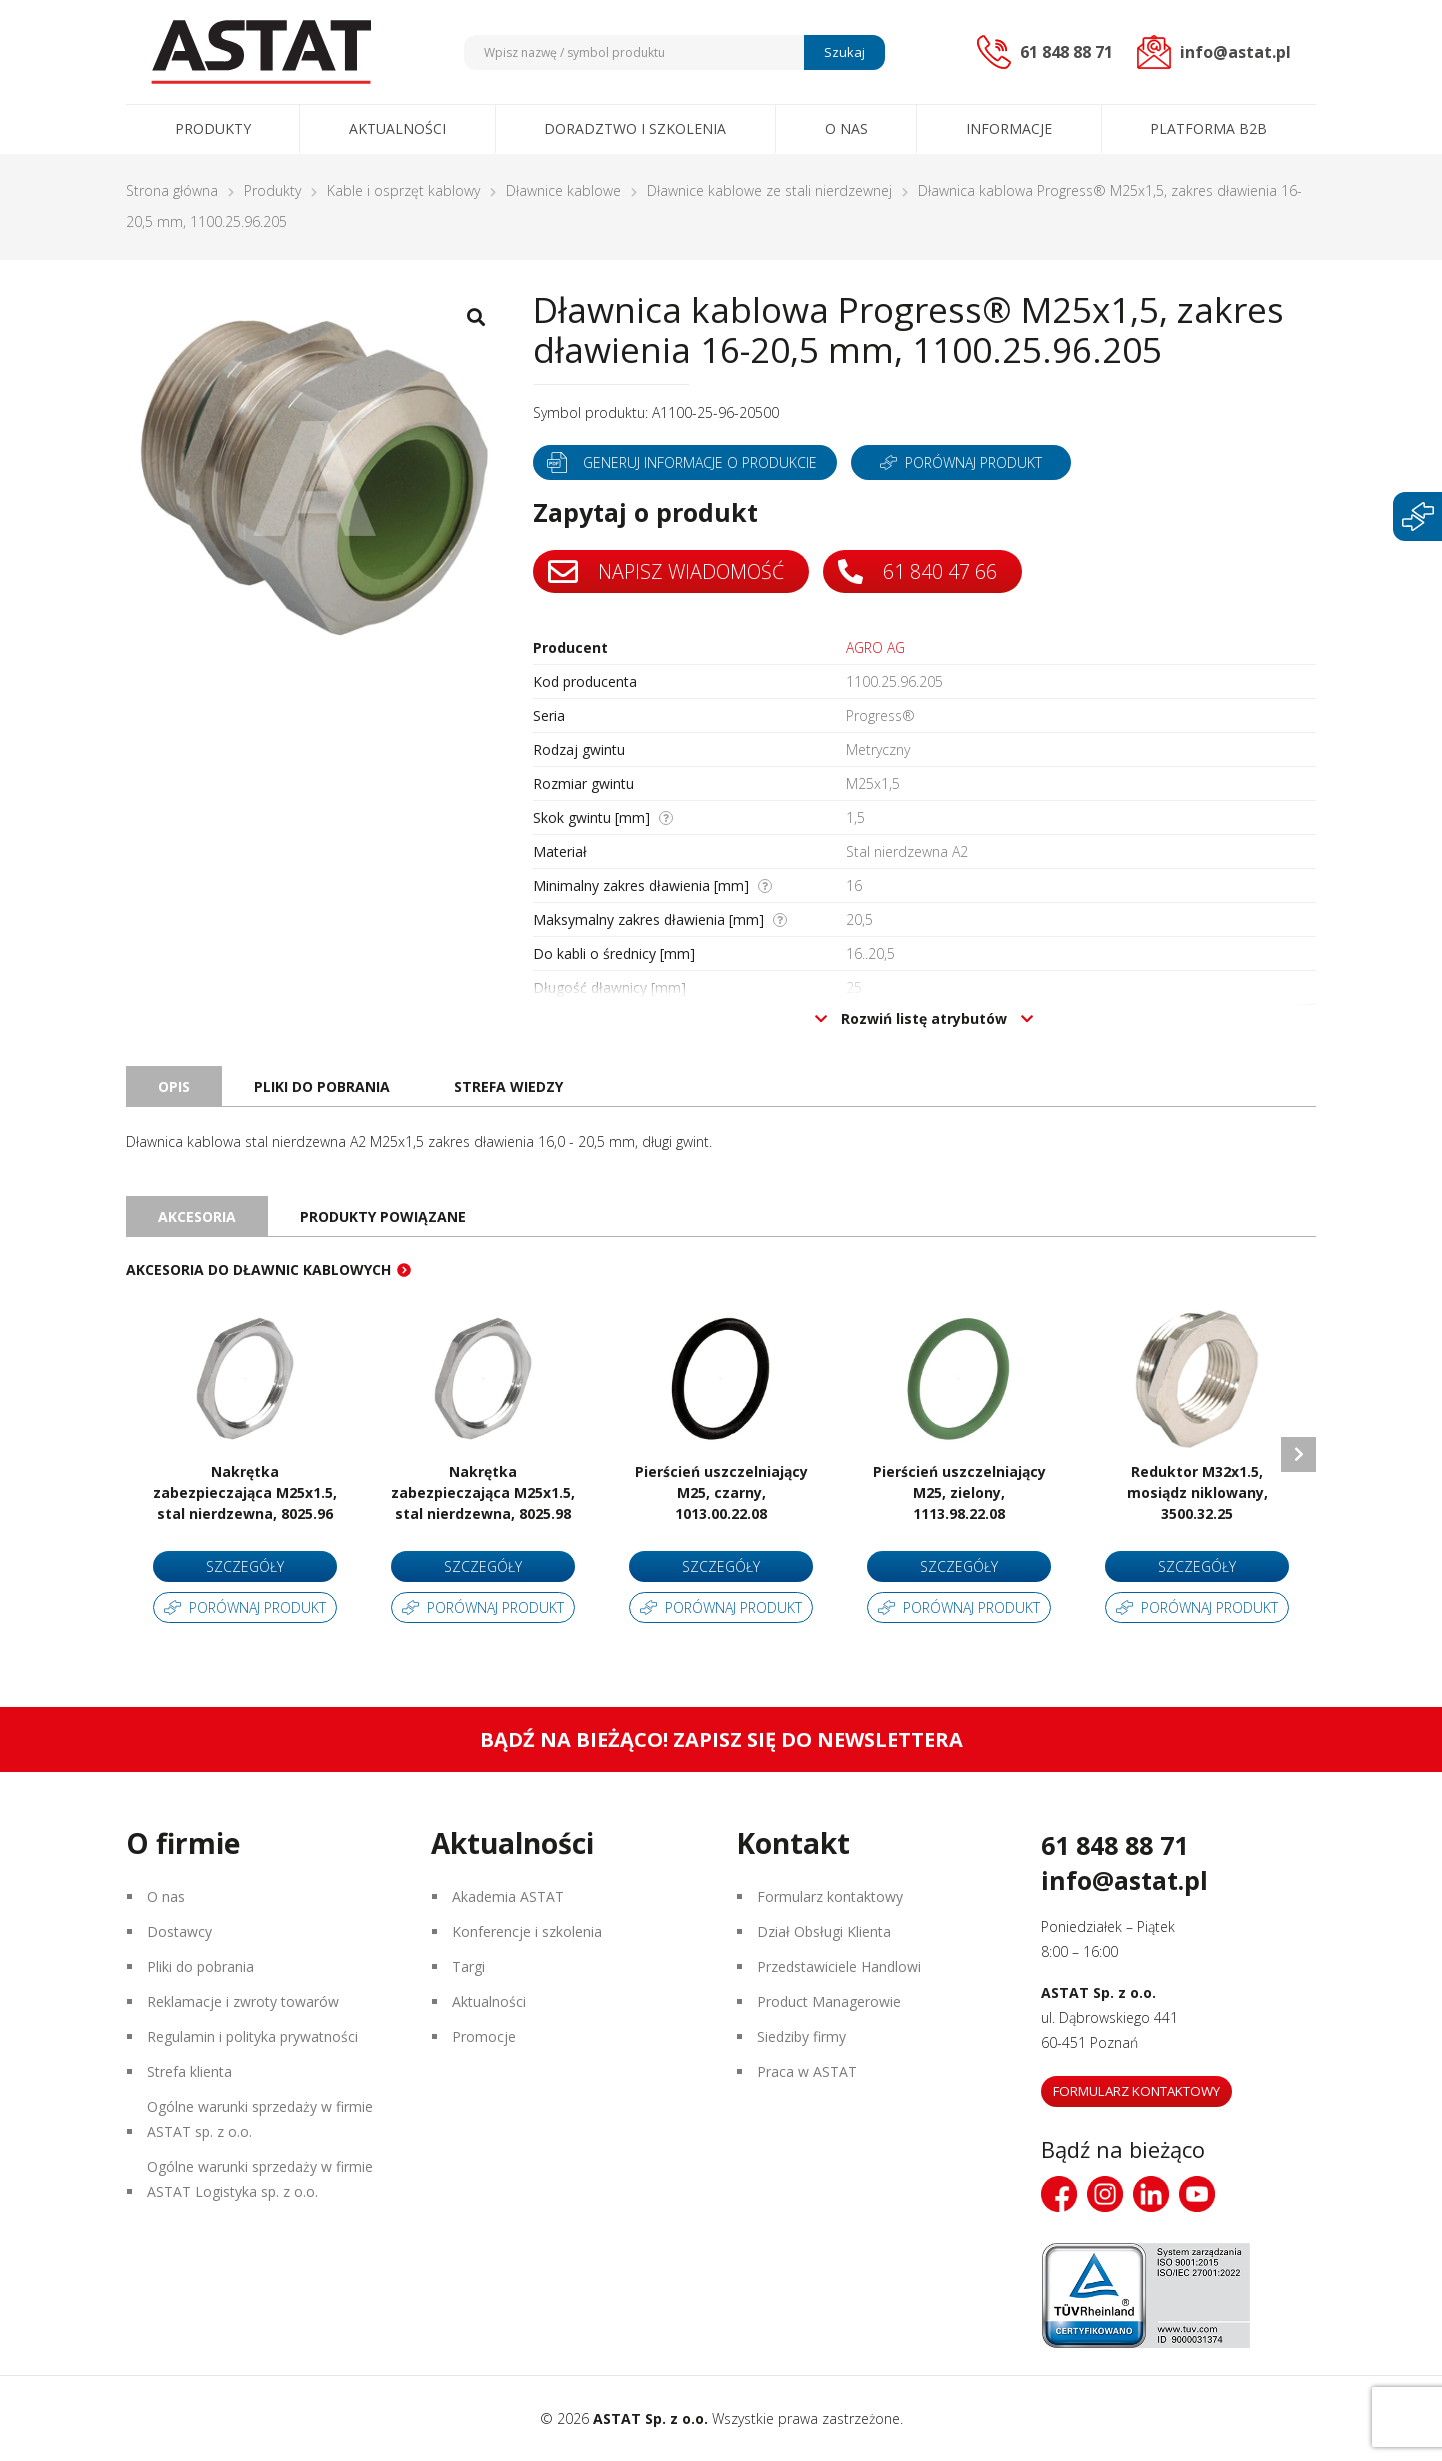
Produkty (213, 128)
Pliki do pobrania (200, 1966)
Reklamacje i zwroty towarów (243, 2001)
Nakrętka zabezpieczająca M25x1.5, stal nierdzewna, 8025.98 (483, 1492)
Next (1298, 1454)
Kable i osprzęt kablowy (403, 190)
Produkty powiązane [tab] (383, 1216)
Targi (468, 1966)
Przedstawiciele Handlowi (839, 1966)
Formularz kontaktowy (830, 1896)
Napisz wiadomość (667, 572)
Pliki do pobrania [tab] (322, 1086)
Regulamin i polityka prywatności (252, 2036)
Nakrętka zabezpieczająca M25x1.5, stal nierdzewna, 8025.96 (245, 1492)
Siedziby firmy (801, 2036)
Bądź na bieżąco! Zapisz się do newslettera (721, 1739)
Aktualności (397, 128)
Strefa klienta (189, 2071)
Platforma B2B (1208, 128)
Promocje (484, 2036)
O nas (846, 128)
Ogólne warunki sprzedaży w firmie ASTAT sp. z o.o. (260, 2119)
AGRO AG (875, 647)
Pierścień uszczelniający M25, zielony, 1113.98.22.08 (959, 1492)
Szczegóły (245, 1566)
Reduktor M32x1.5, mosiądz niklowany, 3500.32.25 (1197, 1492)
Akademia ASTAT (508, 1896)
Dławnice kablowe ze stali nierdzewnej (769, 190)
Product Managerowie (829, 2001)
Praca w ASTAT (807, 2071)
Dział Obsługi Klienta (824, 1931)
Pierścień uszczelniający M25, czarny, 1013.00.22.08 (721, 1492)
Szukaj (844, 52)
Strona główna (172, 190)
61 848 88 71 (1114, 1845)
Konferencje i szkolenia (527, 1931)
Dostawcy (179, 1931)
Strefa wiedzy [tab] (508, 1086)
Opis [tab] (174, 1086)
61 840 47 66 (919, 571)
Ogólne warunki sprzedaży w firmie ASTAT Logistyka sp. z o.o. (260, 2179)
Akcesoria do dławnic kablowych (258, 1269)
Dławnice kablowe (563, 190)
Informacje (1009, 128)
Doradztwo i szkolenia (635, 128)
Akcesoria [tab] (197, 1216)
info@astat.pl (1124, 1880)
